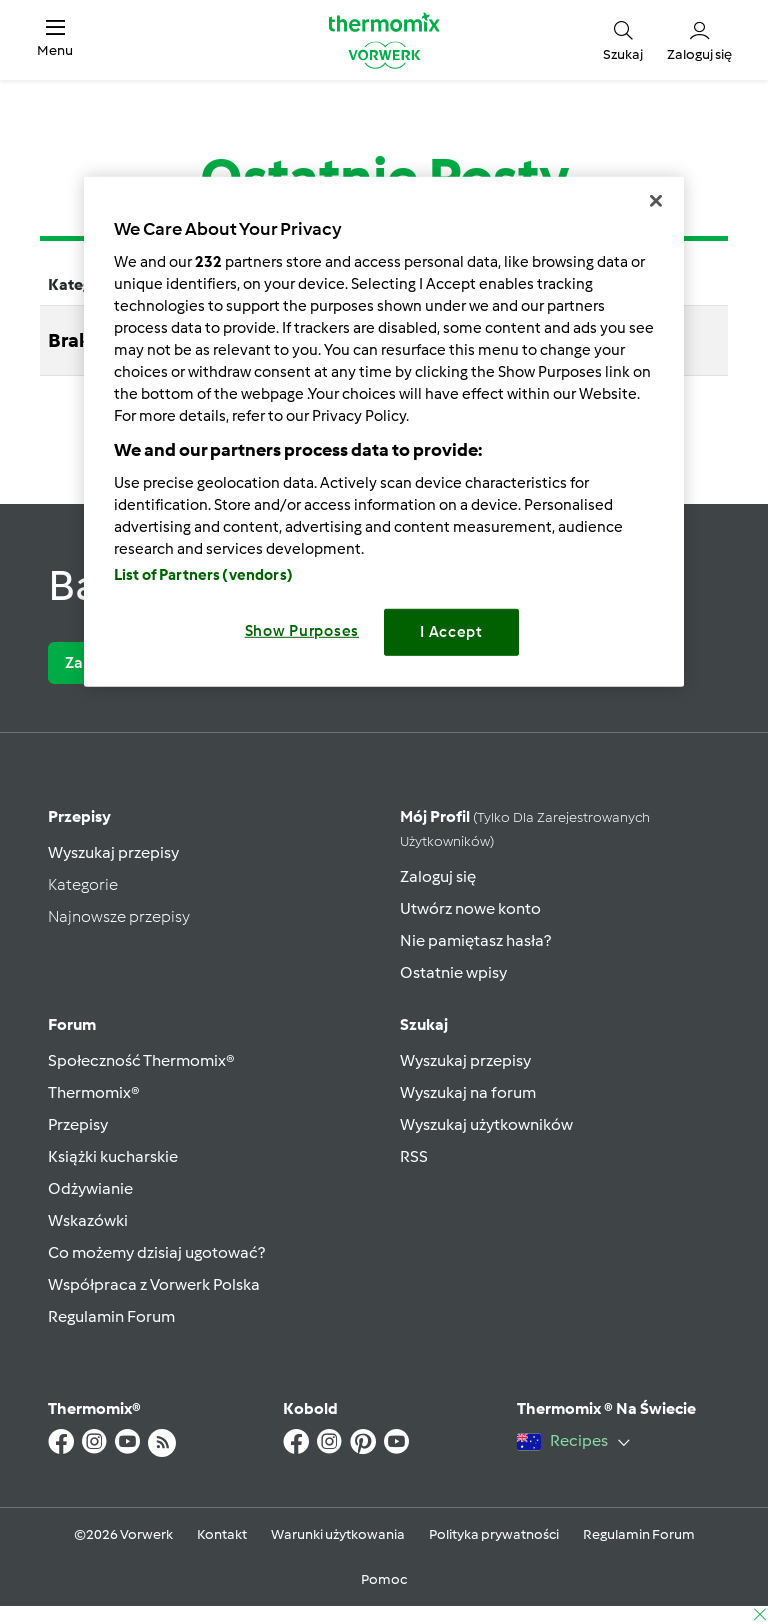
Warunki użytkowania (338, 1534)
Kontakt (222, 1534)
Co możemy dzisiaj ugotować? (156, 1252)
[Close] (656, 201)
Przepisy (79, 816)
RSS (414, 1156)
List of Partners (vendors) (203, 575)
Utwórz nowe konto (470, 908)
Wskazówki (88, 1220)
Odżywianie (90, 1188)
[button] (55, 39)
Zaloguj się (438, 876)
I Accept (451, 632)
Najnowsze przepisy (119, 916)
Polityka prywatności (494, 1534)
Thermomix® (94, 1092)
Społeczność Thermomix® (141, 1060)
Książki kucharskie (113, 1156)
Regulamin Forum (111, 1316)
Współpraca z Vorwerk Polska (154, 1284)
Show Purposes (302, 631)
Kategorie (83, 884)
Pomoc (384, 1579)
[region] (384, 431)
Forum (72, 1024)
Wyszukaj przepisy (113, 852)
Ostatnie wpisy (453, 972)
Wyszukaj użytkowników (486, 1124)
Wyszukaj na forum (468, 1092)
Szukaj (424, 1024)
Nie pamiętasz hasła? (475, 940)
